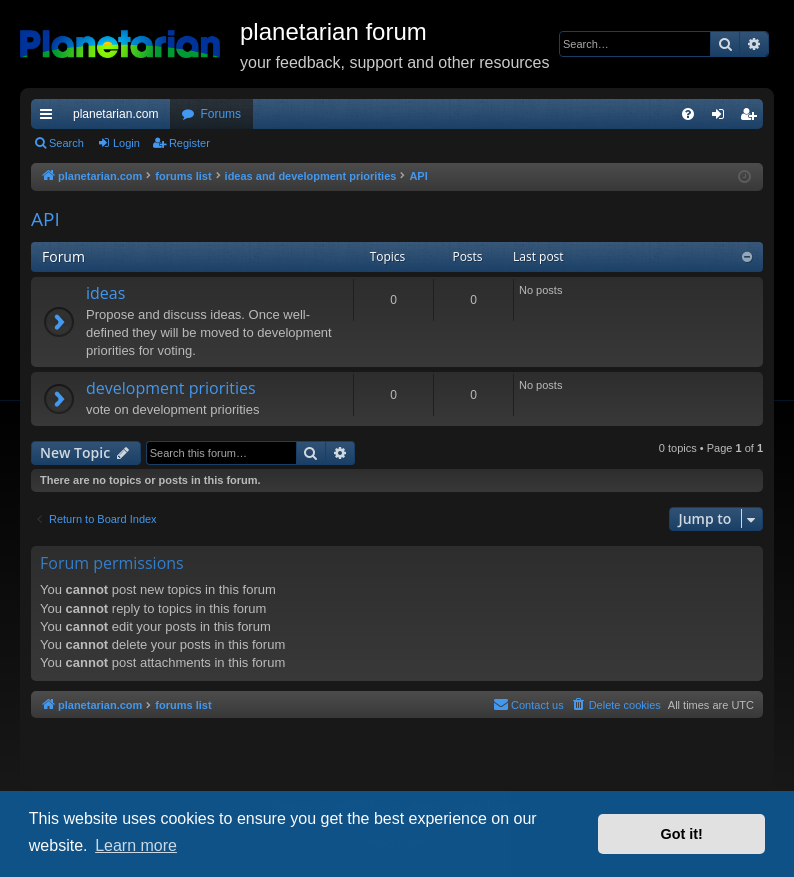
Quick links (50, 118)
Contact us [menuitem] (528, 704)
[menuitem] (688, 114)
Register (189, 143)
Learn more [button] (136, 845)
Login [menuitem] (722, 118)
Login (126, 143)
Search (66, 143)
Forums (220, 114)
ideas (105, 293)
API (45, 219)
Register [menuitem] (752, 118)
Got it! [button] (682, 834)
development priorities (171, 388)
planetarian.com (115, 114)
